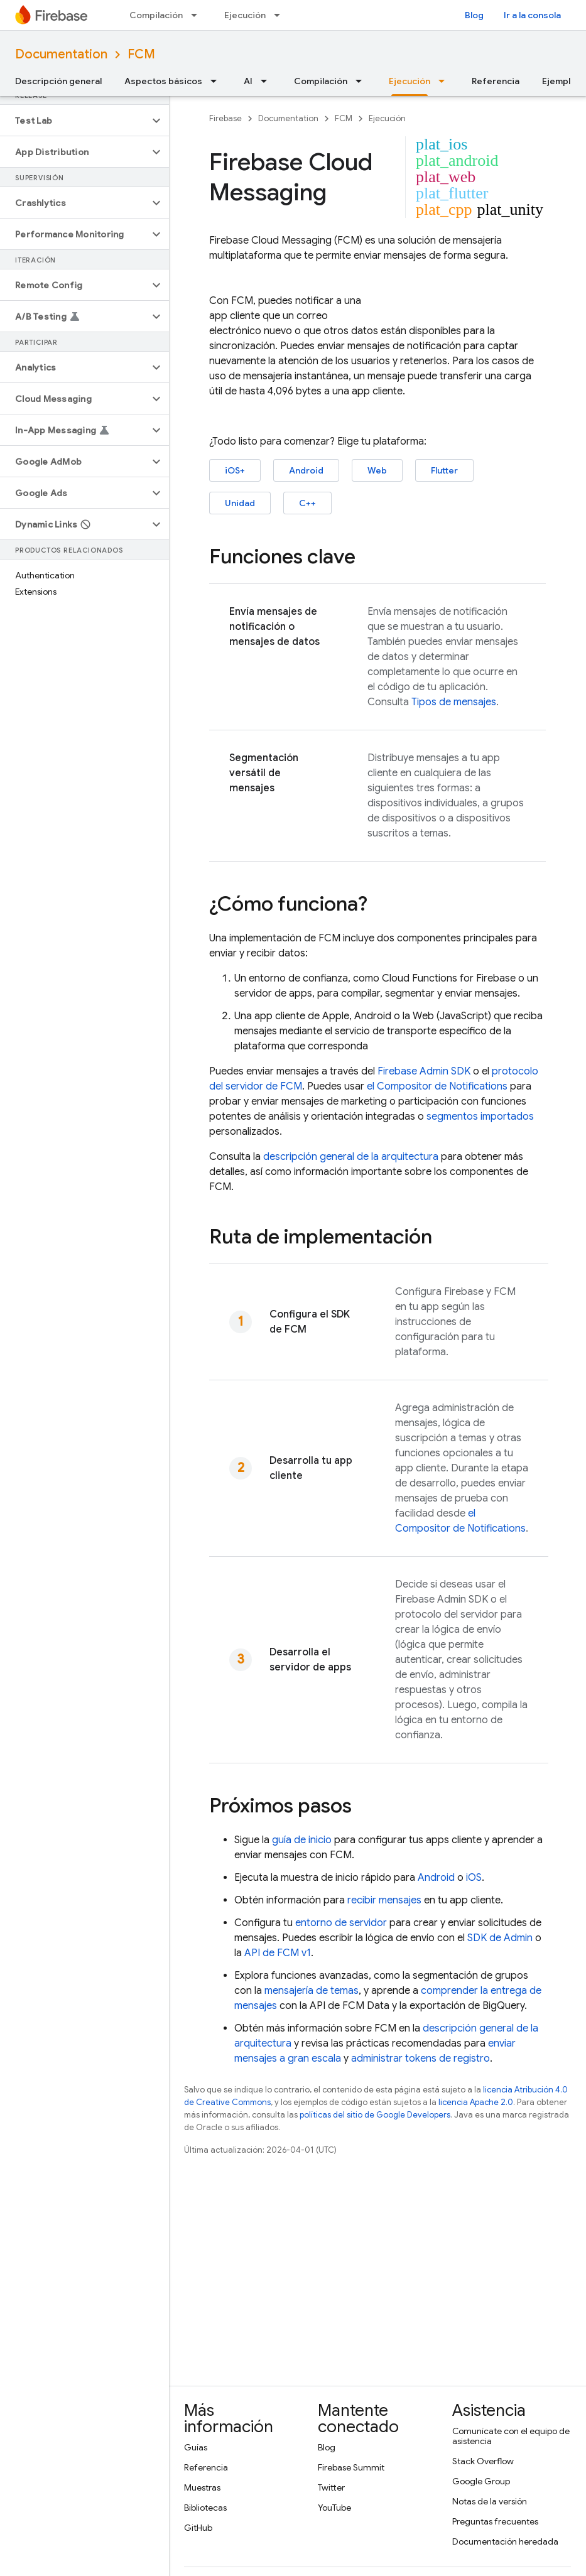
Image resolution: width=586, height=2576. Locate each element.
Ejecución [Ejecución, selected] (409, 81)
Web (377, 470)
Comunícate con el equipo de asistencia (511, 2436)
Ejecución (245, 15)
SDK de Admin (500, 1938)
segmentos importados (480, 1116)
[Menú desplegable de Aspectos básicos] (217, 81)
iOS (474, 1877)
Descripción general (58, 81)
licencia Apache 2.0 (475, 2102)
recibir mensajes (384, 1900)
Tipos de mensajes (453, 702)
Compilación (156, 15)
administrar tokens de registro (420, 2058)
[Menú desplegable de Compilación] (198, 15)
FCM (141, 54)
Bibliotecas (205, 2507)
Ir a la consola (532, 15)
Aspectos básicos (163, 81)
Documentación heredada (505, 2541)
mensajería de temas (311, 1990)
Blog (474, 15)
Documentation (61, 54)
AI (248, 81)
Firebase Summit (351, 2467)
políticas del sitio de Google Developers (375, 2114)
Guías (195, 2447)
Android (306, 470)
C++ (307, 503)
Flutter (444, 470)
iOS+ (235, 470)
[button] (74, 120)
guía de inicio (302, 1840)
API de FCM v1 (277, 1953)
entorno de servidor (341, 1923)
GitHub (198, 2527)
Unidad (240, 503)
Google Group (481, 2481)
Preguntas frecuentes (495, 2521)
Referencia (495, 81)
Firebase (225, 118)
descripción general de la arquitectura (350, 1156)
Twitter (331, 2487)
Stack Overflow (483, 2461)
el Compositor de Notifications (437, 1086)
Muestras (202, 2487)
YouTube (334, 2507)
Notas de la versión (489, 2501)
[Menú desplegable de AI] (267, 81)
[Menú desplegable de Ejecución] (281, 15)
